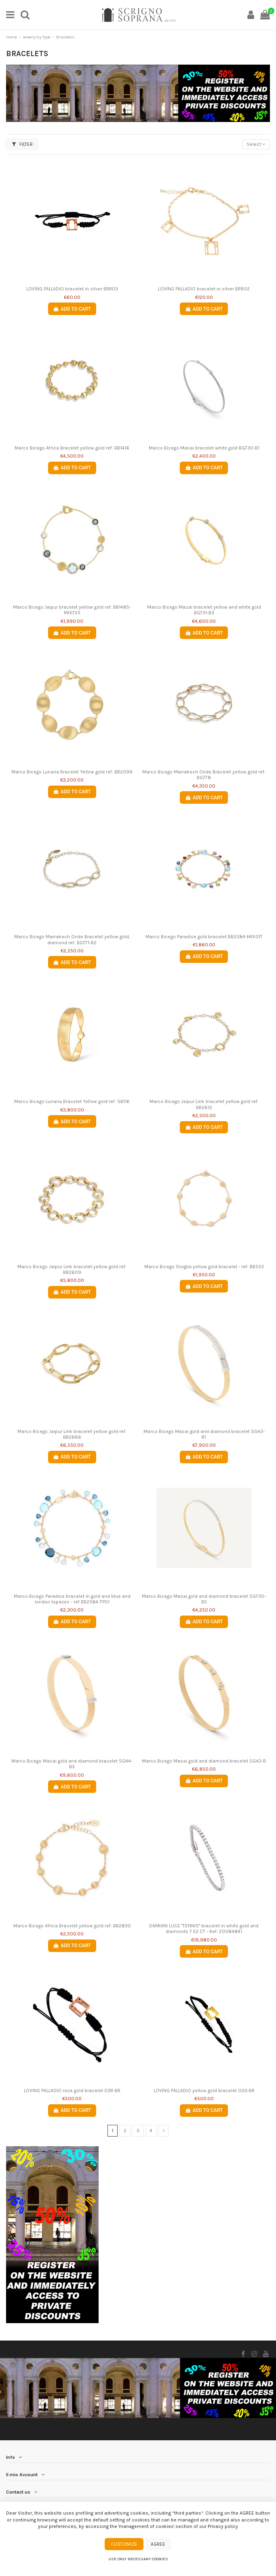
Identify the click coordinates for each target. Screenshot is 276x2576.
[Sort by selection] (256, 144)
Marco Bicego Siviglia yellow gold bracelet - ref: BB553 (204, 1266)
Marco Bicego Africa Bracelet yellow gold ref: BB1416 (72, 448)
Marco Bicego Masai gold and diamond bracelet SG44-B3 (72, 1763)
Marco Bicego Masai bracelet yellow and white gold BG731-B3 (204, 610)
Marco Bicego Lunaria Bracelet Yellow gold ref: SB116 (72, 1101)
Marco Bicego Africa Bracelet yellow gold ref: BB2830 (72, 1926)
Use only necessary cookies (138, 2558)
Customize (124, 2544)
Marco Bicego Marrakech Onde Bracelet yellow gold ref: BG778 (203, 774)
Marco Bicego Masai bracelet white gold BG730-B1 (204, 448)
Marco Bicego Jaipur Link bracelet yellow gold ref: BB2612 (204, 1104)
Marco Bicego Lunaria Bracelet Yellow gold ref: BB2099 (72, 772)
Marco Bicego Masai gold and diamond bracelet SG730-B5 (204, 1599)
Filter (22, 144)
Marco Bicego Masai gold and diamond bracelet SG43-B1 (204, 1434)
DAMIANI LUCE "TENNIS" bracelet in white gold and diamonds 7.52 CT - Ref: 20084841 (204, 1928)
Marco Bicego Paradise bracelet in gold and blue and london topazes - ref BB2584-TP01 (72, 1599)
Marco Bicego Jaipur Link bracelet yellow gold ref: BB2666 (71, 1434)
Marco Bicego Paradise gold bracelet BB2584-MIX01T (204, 936)
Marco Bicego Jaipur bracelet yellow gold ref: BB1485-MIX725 (72, 610)
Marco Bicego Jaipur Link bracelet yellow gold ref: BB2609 (71, 1269)
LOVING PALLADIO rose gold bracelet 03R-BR (72, 2090)
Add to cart (72, 309)
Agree (158, 2544)
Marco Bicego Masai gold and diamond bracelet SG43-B (204, 1761)
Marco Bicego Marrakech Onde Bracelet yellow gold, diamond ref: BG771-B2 (72, 939)
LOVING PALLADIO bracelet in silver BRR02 (204, 289)
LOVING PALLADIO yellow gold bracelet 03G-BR (204, 2090)
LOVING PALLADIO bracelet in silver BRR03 (72, 289)
